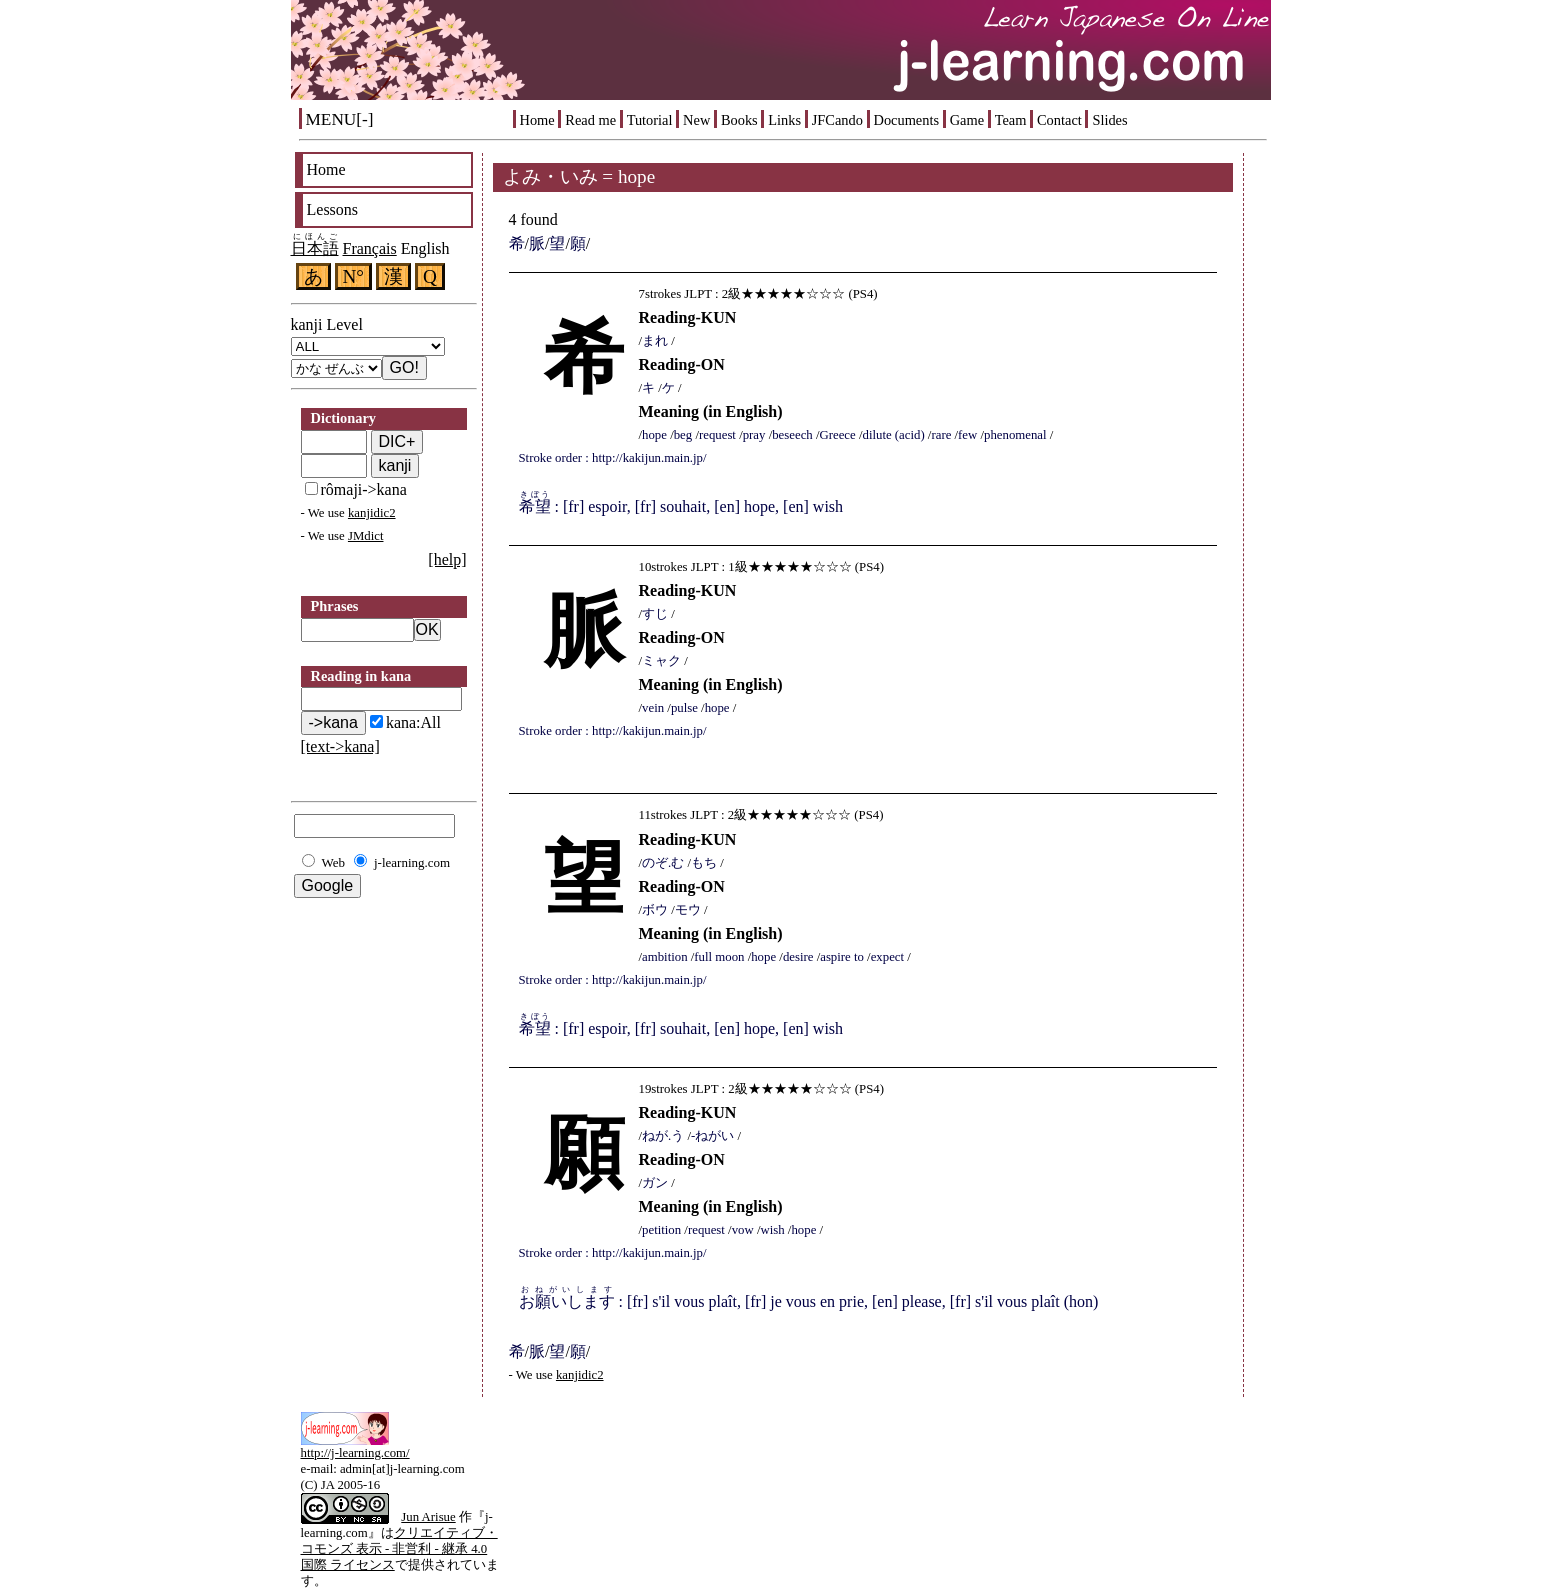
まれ (655, 341)
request (717, 435)
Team (1011, 120)
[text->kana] (340, 746)
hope (654, 435)
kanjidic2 (372, 513)
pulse (684, 708)
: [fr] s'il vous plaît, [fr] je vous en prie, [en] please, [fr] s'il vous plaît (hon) (809, 1301)
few (967, 435)
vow (743, 1230)
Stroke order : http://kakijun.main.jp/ (613, 458)
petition (661, 1230)
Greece (837, 435)
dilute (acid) (893, 435)
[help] (447, 559)
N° (354, 276)
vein (653, 708)
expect (887, 957)
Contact (1059, 120)
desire (798, 957)
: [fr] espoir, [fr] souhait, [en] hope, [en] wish (681, 506)
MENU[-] (340, 119)
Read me (590, 120)
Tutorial (650, 120)
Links (784, 120)
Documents (907, 120)
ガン (655, 1183)
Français (370, 248)
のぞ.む (663, 863)
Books (739, 120)
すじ (655, 614)
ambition (665, 957)
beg (683, 435)
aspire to (842, 957)
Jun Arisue (428, 1517)
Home (537, 120)
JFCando (837, 120)
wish (772, 1230)
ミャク (661, 661)
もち (704, 863)
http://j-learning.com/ (355, 1453)
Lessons (333, 209)
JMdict (366, 536)
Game (967, 120)
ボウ (655, 910)
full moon (719, 957)
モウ (688, 910)
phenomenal (1015, 435)
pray (754, 435)
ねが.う (663, 1136)
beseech (792, 435)
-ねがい (712, 1136)
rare (941, 435)
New (696, 120)
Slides (1109, 120)
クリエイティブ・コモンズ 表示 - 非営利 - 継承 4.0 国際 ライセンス (399, 1549)
